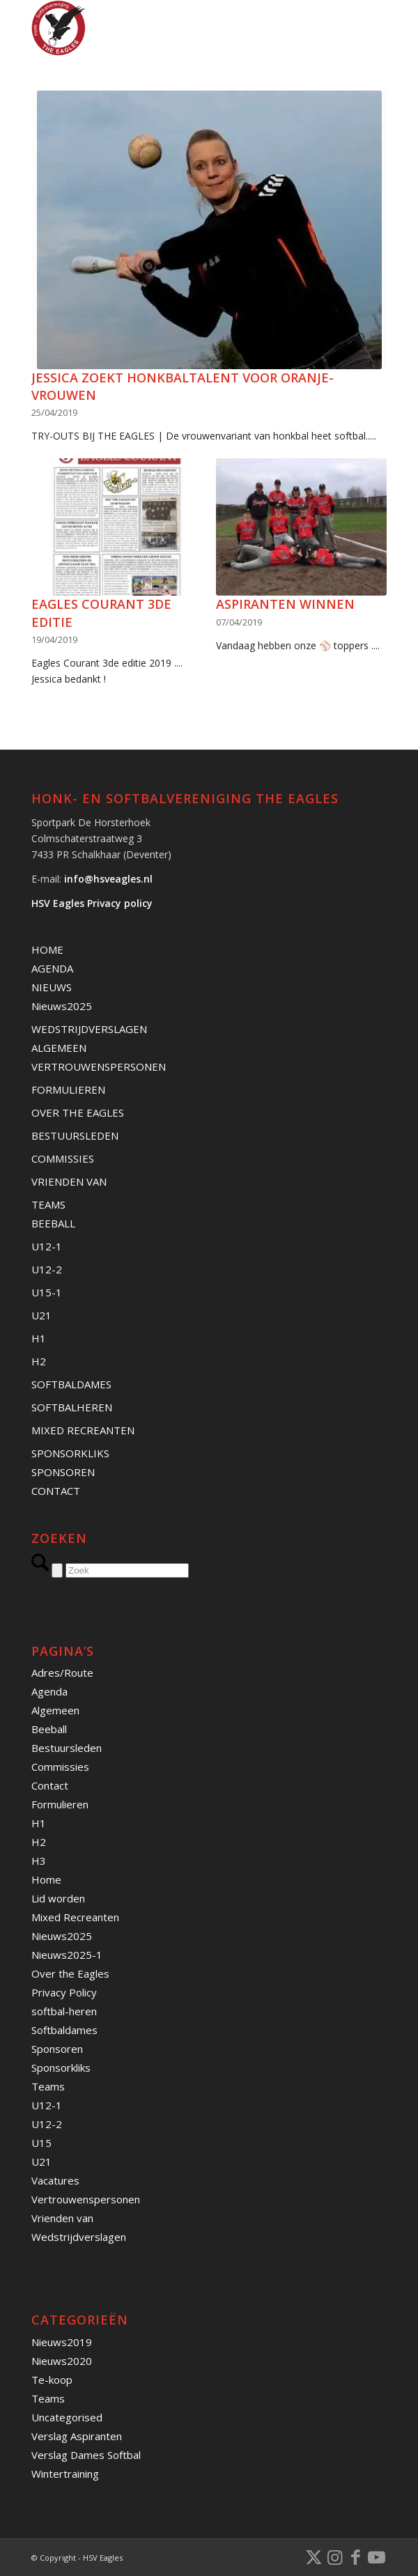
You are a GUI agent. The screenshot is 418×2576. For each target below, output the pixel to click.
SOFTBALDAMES (71, 1384)
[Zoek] (127, 1570)
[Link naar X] (313, 2556)
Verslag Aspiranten (76, 2436)
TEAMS (48, 1204)
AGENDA (52, 968)
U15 (41, 2143)
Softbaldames (64, 2030)
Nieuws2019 (61, 2342)
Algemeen (55, 1710)
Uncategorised (66, 2417)
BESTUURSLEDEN (74, 1135)
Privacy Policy (64, 1992)
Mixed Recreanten (75, 1917)
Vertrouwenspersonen (85, 2199)
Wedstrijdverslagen (78, 2237)
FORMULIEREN (68, 1089)
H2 (38, 1361)
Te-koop (51, 2380)
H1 (38, 1338)
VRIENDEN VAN (69, 1181)
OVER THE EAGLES (77, 1112)
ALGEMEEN (58, 1048)
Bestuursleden (66, 1748)
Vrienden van (62, 2218)
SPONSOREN (63, 1472)
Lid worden (58, 1898)
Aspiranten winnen (285, 604)
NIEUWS (51, 987)
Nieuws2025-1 (66, 1955)
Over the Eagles (70, 1973)
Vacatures (55, 2180)
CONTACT (55, 1491)
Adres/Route (62, 1672)
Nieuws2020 (61, 2361)
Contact (49, 1785)
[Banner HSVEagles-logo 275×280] (173, 28)
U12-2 (46, 1269)
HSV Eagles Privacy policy (92, 903)
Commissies (60, 1767)
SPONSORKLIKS (70, 1453)
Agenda (49, 1691)
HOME (47, 949)
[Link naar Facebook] (355, 2556)
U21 (41, 1315)
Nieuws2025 (61, 1006)
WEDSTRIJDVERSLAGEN (89, 1029)
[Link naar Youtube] (376, 2556)
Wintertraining (65, 2474)
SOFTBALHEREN (71, 1407)
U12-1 (46, 1246)
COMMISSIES (62, 1158)
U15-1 (46, 1292)
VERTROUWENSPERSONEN (98, 1066)
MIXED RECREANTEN (82, 1430)
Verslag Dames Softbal (86, 2455)
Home (46, 1879)
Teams (48, 2086)
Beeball (49, 1729)
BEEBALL (53, 1223)
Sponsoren (57, 2049)
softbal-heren (64, 2011)
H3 (38, 1861)
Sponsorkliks (61, 2067)
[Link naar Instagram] (334, 2556)
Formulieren (59, 1804)
